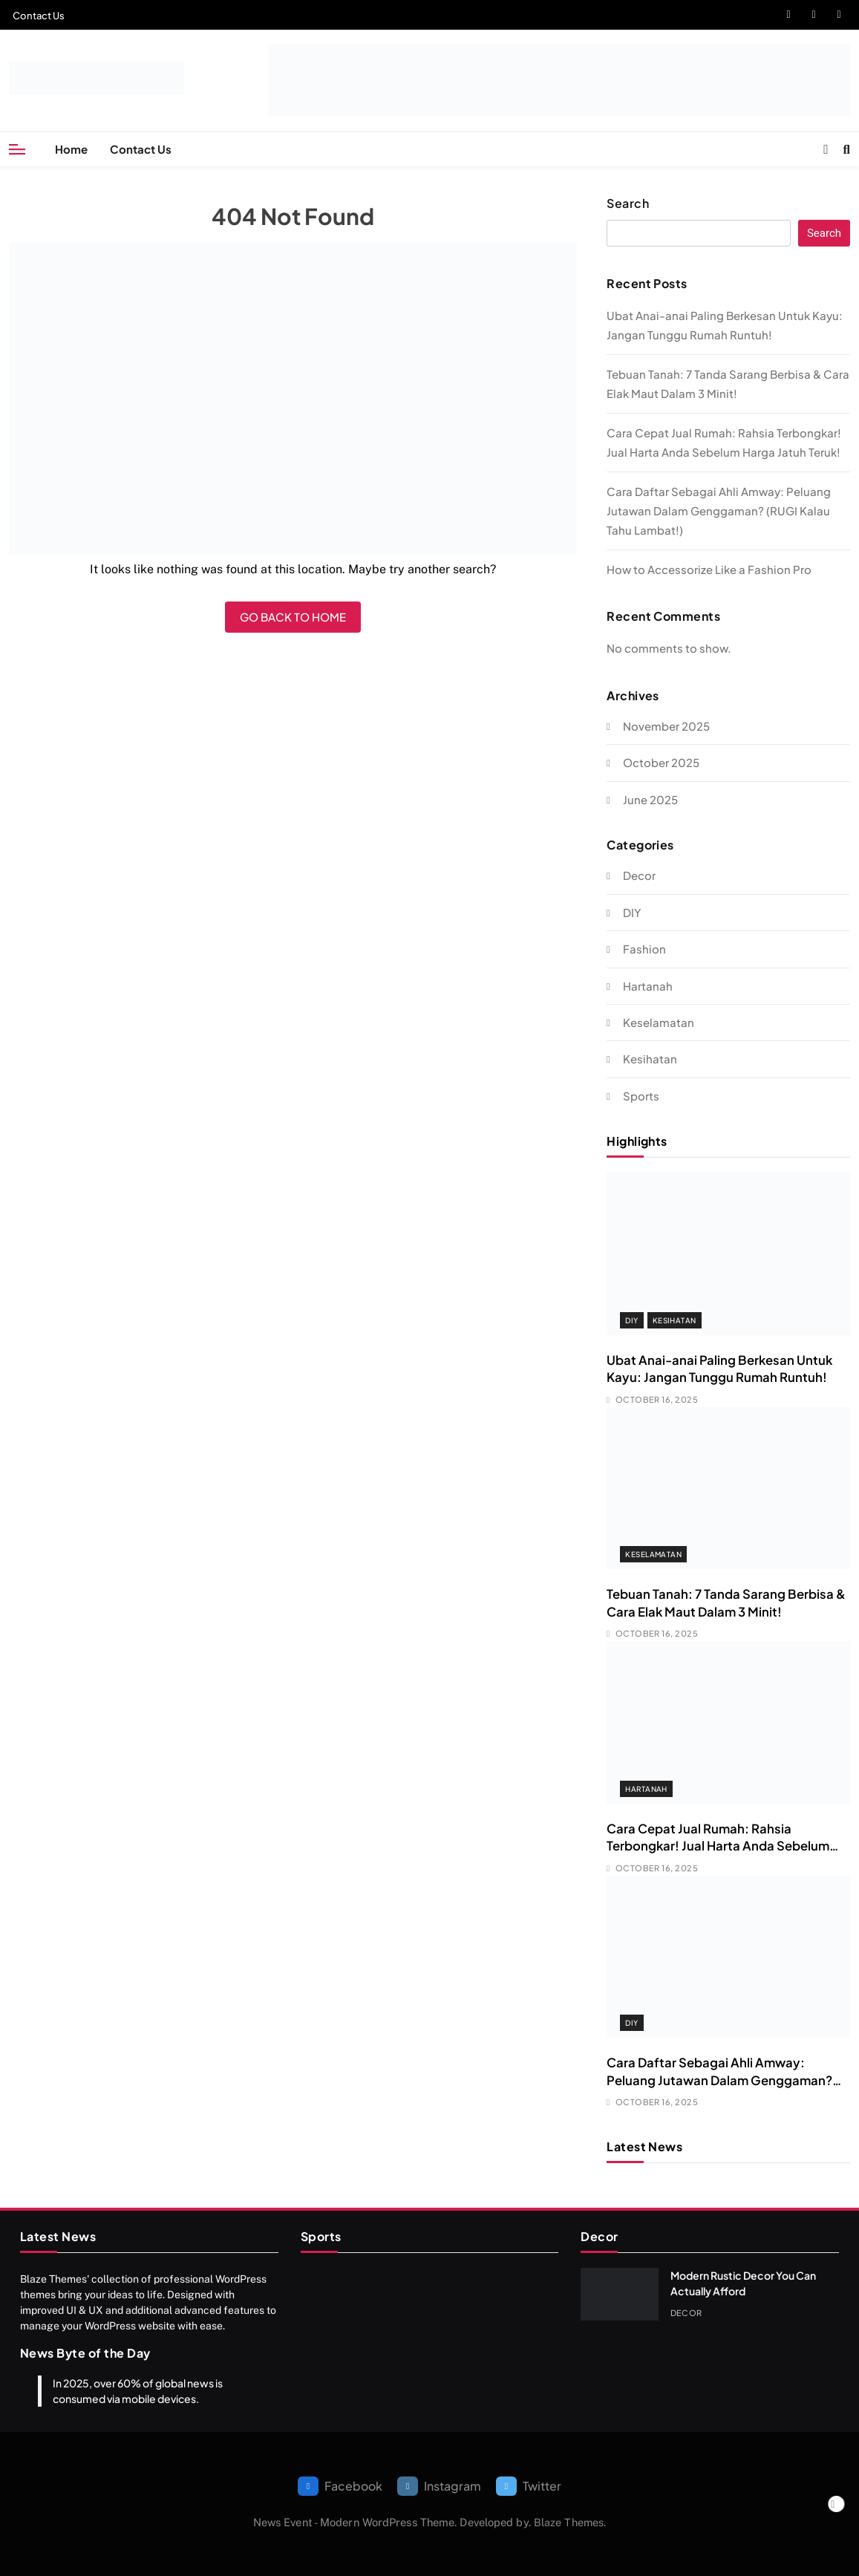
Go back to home (293, 617)
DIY (632, 912)
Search (628, 203)
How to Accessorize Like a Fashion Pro (709, 569)
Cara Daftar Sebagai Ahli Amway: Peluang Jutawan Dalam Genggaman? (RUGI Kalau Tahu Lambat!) (719, 510)
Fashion (644, 949)
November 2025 (666, 726)
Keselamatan (658, 1022)
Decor (639, 875)
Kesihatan (650, 1058)
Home (71, 149)
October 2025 (661, 762)
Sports (641, 1096)
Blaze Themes (569, 2522)
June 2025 (650, 799)
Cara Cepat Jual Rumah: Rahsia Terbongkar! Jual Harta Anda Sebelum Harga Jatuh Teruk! (718, 1846)
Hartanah (648, 986)
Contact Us (39, 16)
